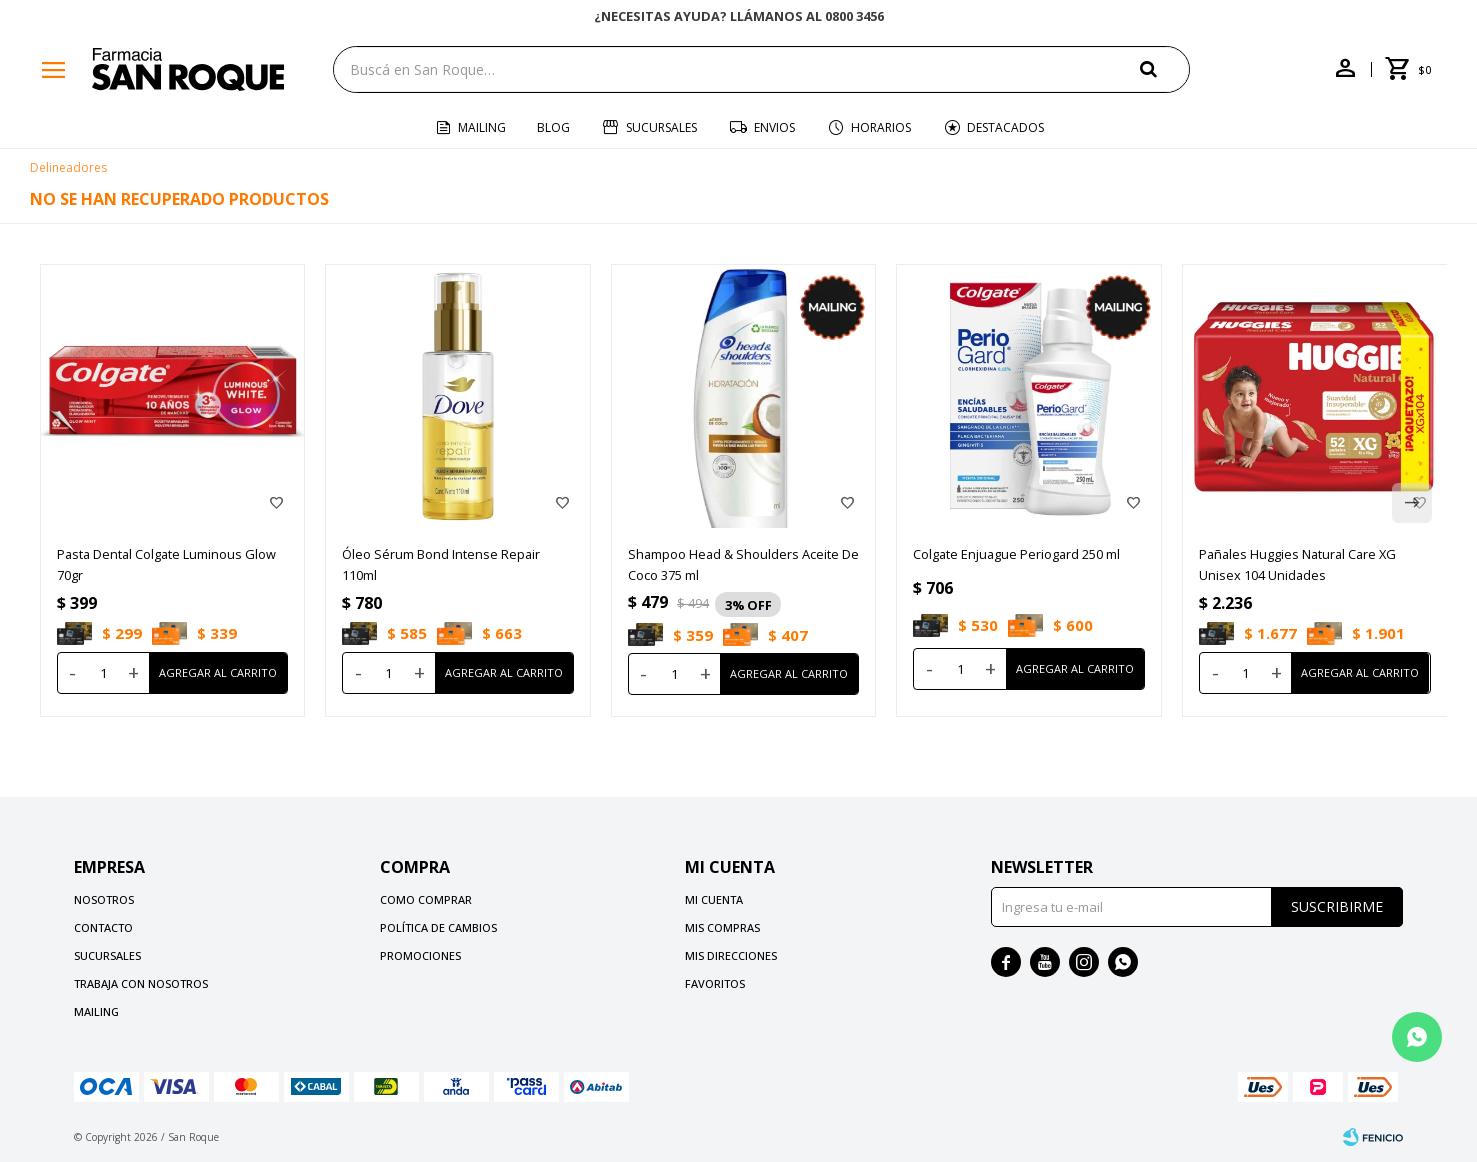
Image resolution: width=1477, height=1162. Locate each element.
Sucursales (661, 127)
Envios (774, 127)
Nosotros (104, 899)
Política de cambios (438, 927)
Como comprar (426, 899)
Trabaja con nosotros (141, 983)
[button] (1412, 503)
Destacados (1005, 127)
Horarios (881, 127)
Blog (553, 127)
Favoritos (715, 983)
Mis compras (722, 927)
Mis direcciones (731, 955)
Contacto (103, 927)
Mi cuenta (714, 899)
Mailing (482, 127)
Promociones (420, 955)
